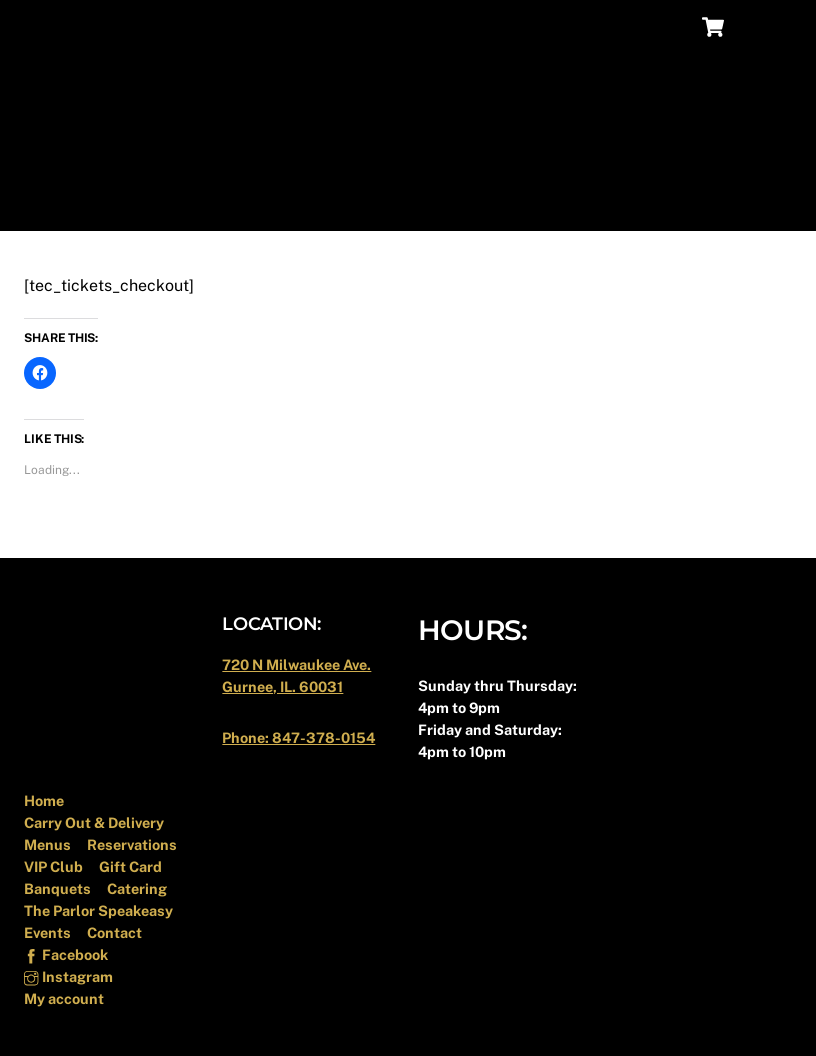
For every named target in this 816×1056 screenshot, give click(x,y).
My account (64, 998)
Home (44, 800)
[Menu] (763, 27)
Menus (47, 844)
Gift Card (130, 866)
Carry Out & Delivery (94, 822)
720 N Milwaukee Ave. (296, 664)
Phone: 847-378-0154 (298, 737)
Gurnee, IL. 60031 (282, 686)
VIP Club (53, 866)
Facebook (65, 954)
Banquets (57, 888)
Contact (114, 932)
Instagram (68, 976)
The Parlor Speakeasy (98, 910)
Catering (137, 888)
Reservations (132, 844)
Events (47, 932)
